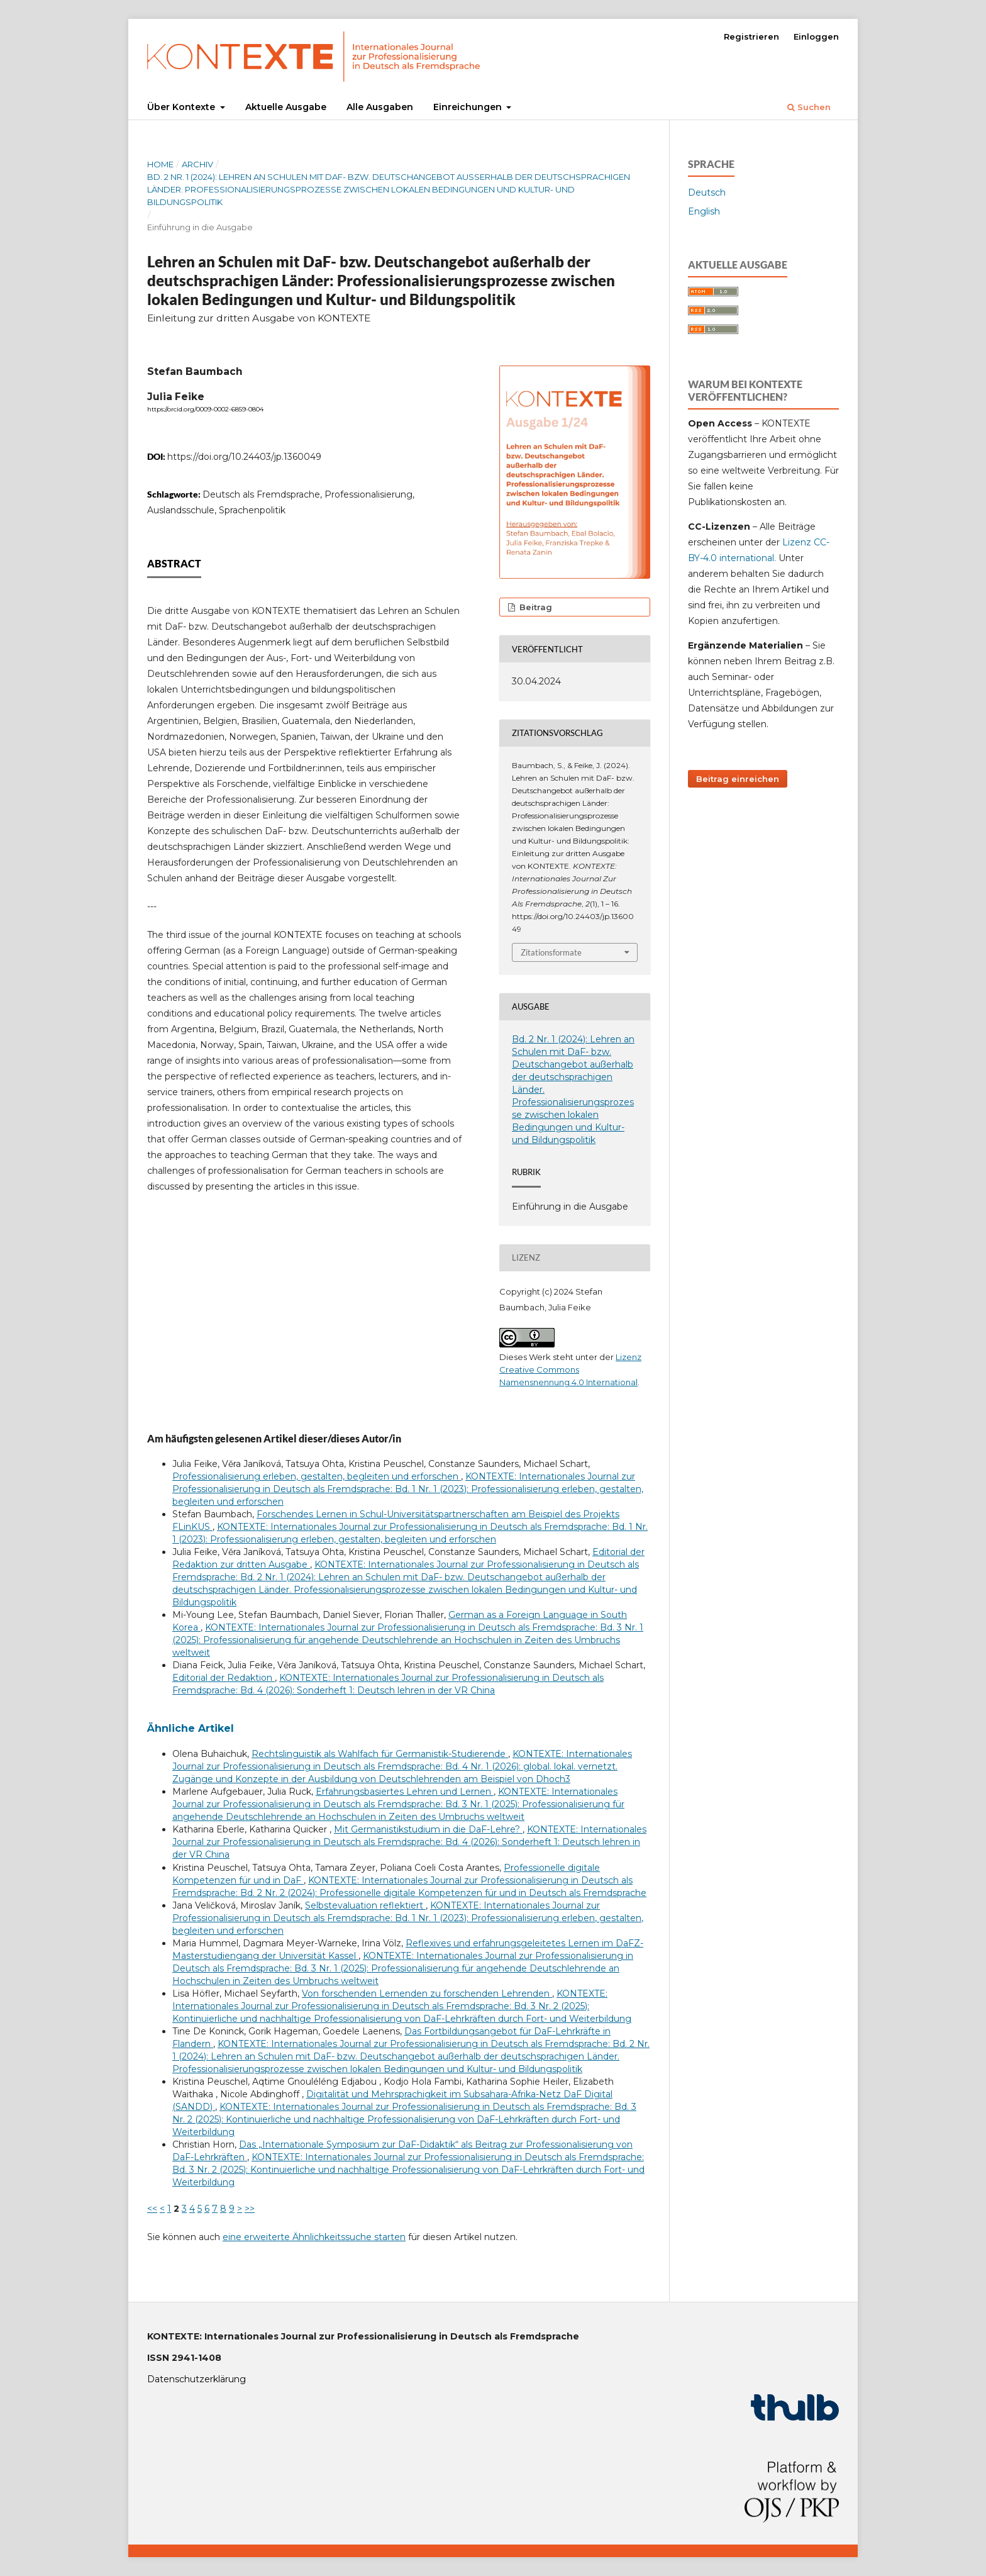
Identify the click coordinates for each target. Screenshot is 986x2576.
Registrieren (751, 36)
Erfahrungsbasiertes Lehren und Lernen (405, 1791)
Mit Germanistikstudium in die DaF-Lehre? (428, 1829)
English (704, 211)
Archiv (197, 164)
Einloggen (816, 36)
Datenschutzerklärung (196, 2379)
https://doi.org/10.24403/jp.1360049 (244, 456)
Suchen (809, 107)
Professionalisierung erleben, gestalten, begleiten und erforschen (316, 1476)
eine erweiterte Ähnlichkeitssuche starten (314, 2237)
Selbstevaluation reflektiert (365, 1905)
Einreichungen (468, 107)
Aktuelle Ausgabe (285, 107)
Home (160, 164)
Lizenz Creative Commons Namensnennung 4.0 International (570, 1369)
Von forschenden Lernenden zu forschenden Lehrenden (427, 1993)
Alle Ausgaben (379, 107)
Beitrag (534, 607)
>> (250, 2208)
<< (152, 2208)
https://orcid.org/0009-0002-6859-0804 (205, 409)
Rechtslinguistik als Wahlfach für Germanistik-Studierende (380, 1753)
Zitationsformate (551, 952)
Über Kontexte (182, 107)
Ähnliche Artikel (190, 1728)
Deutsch (707, 192)
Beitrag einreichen (737, 779)
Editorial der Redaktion (223, 1677)
